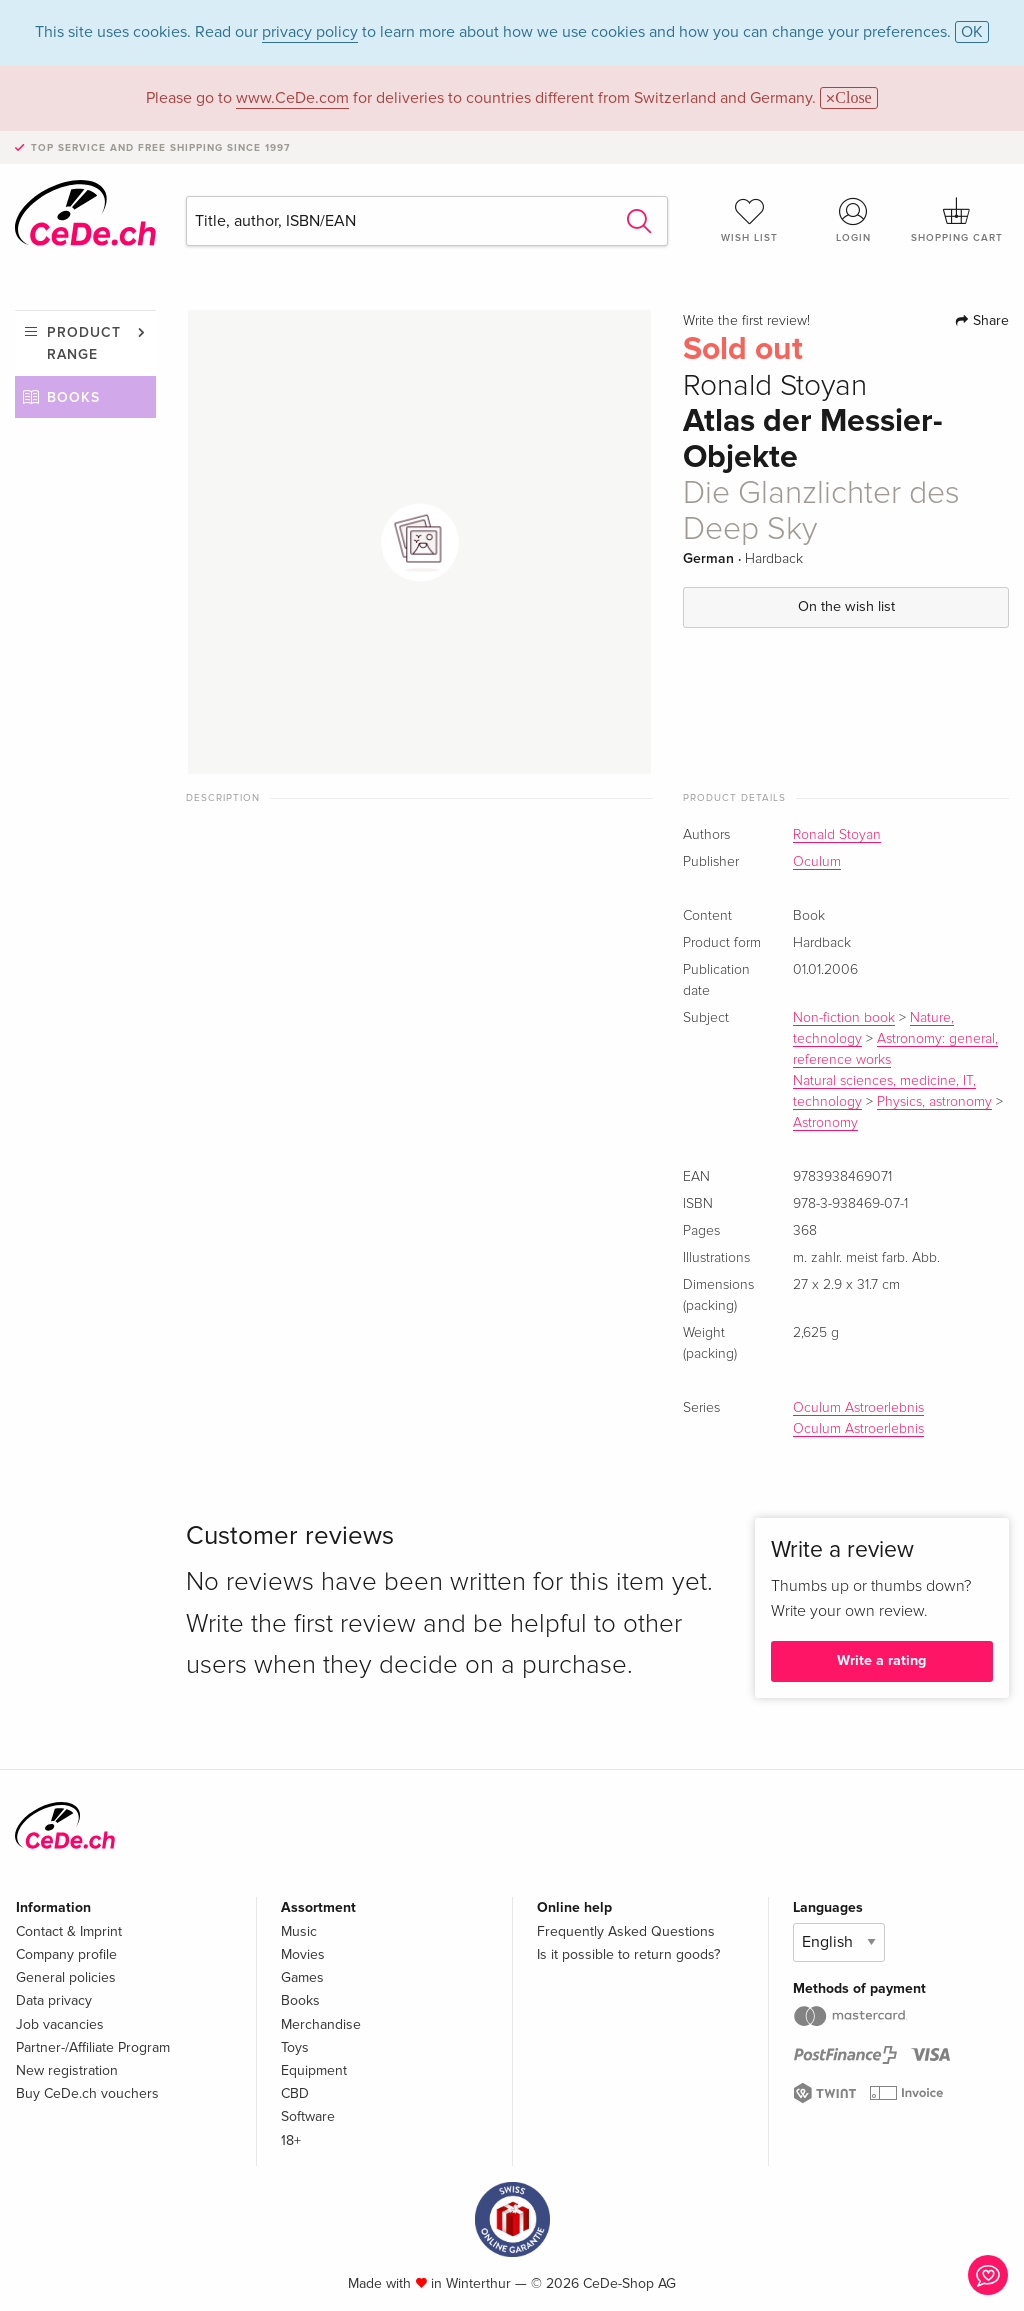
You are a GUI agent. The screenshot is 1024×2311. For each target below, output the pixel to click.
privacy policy (310, 32)
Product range (84, 343)
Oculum (817, 862)
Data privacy (54, 2000)
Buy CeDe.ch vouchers (87, 2093)
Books (73, 397)
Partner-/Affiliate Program (93, 2047)
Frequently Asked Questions (626, 1931)
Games (302, 1977)
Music (299, 1931)
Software (308, 2116)
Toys (295, 2047)
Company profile (66, 1954)
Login (853, 220)
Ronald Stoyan (837, 835)
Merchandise (321, 2024)
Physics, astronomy (934, 1102)
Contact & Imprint (69, 1931)
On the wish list (846, 606)
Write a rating (881, 1660)
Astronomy (825, 1123)
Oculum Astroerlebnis (858, 1408)
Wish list (750, 220)
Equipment (314, 2070)
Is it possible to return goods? (628, 1954)
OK (972, 32)
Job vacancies (60, 2024)
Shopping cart (957, 220)
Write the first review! (746, 321)
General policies (66, 1977)
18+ (291, 2140)
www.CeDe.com (292, 98)
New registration (67, 2070)
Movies (303, 1954)
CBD (295, 2093)
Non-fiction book (844, 1018)
